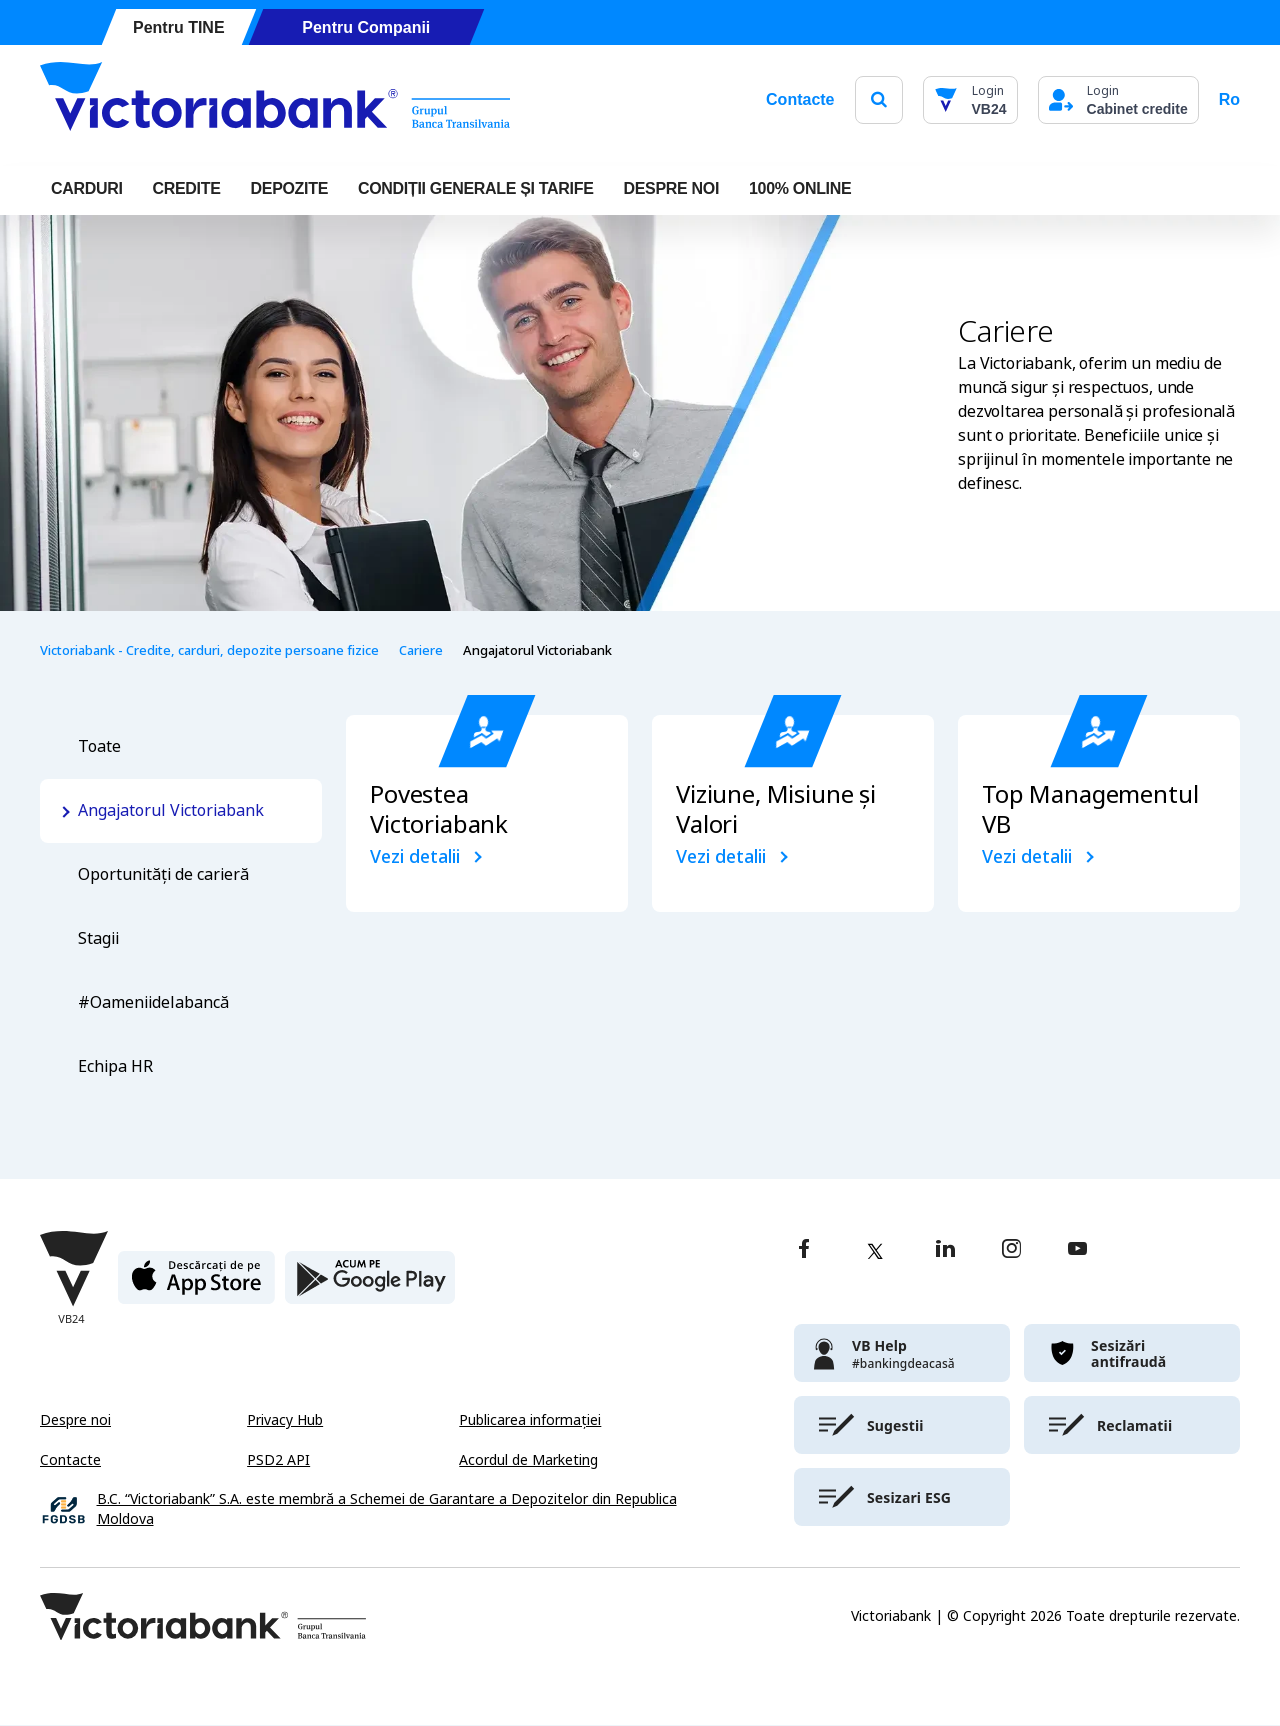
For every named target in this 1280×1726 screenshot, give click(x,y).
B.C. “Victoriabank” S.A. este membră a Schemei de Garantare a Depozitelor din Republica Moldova (387, 1509)
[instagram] (1011, 1250)
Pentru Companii (366, 27)
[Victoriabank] (275, 100)
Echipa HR (115, 1066)
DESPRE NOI (672, 188)
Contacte (800, 99)
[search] (879, 99)
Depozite (289, 188)
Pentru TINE (179, 27)
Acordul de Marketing (528, 1460)
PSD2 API (278, 1460)
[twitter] (875, 1251)
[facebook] (804, 1250)
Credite (187, 188)
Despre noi (75, 1420)
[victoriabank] (902, 1353)
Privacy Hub (285, 1420)
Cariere (421, 650)
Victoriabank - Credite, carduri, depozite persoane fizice (209, 650)
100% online (800, 188)
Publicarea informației (530, 1420)
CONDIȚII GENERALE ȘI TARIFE (476, 188)
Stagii (98, 938)
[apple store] (196, 1285)
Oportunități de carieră (163, 874)
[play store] (370, 1285)
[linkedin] (945, 1250)
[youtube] (1077, 1250)
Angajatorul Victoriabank (171, 810)
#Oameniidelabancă (153, 1002)
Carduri (87, 188)
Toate (99, 746)
